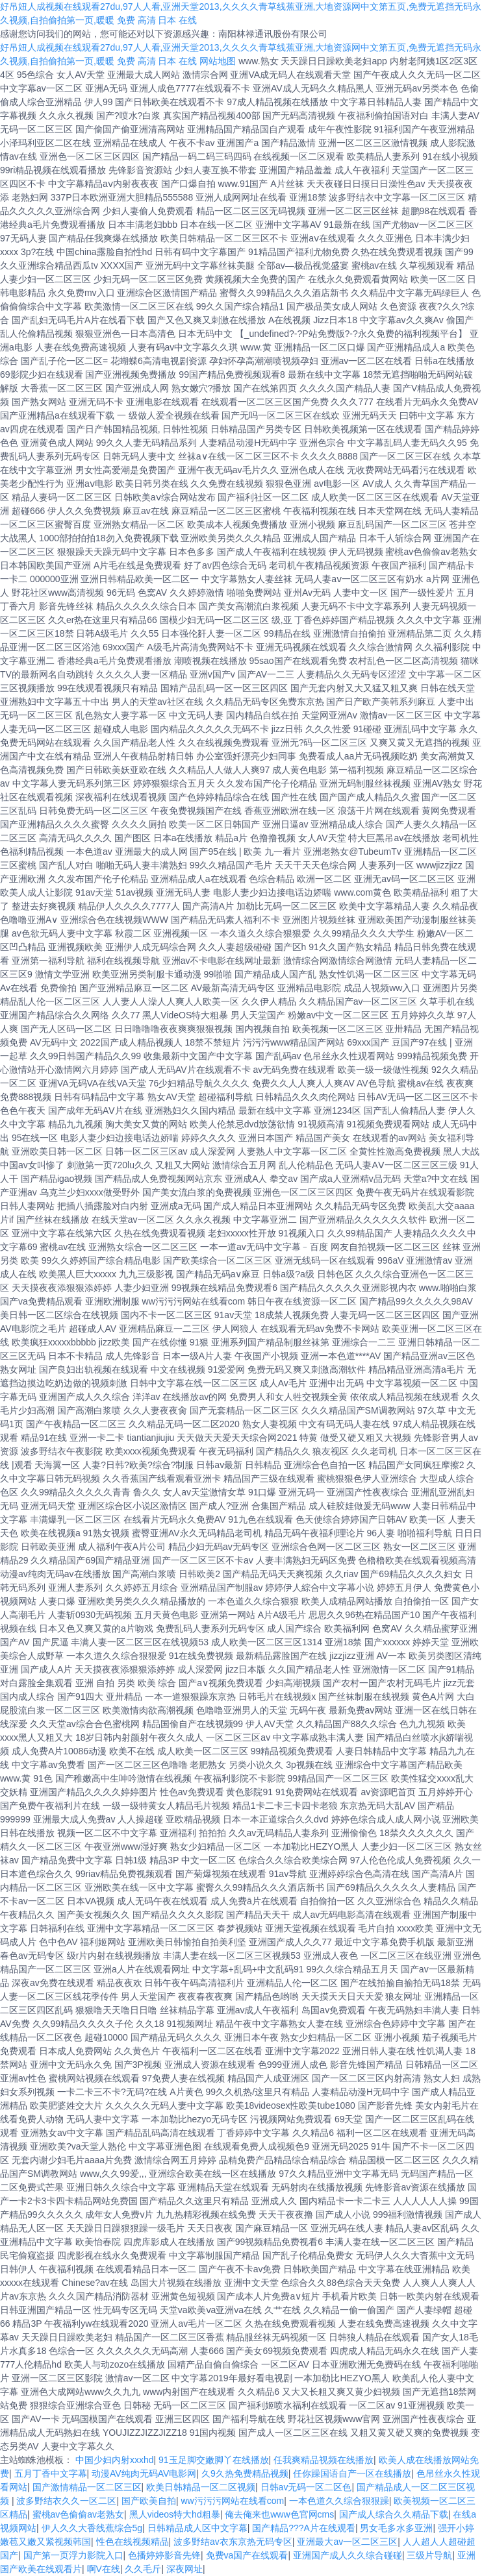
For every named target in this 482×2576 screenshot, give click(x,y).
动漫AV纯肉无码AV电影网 (144, 2473)
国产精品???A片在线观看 (303, 2528)
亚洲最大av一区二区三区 (347, 2541)
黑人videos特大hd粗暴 (174, 2514)
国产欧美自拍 (148, 2501)
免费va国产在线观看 (247, 2555)
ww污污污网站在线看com (232, 2501)
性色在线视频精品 (132, 2541)
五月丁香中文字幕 (50, 2473)
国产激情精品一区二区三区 (87, 2487)
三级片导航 (429, 2555)
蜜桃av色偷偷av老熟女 (78, 2514)
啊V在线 (103, 2569)
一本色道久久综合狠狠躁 (339, 2501)
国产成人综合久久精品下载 (393, 2514)
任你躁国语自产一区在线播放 (352, 2473)
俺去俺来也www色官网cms (279, 2514)
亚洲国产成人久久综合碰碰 (347, 2555)
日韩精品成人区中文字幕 (197, 2528)
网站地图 (217, 61)
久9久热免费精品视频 (244, 2473)
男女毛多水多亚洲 (396, 2528)
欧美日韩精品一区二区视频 (200, 2487)
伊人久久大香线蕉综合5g (92, 2528)
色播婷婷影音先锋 (164, 2555)
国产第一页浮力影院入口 (73, 2555)
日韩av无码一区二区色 (306, 2487)
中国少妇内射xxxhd (114, 2460)
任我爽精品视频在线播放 (323, 2460)
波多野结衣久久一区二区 (66, 2501)
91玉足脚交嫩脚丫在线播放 (214, 2460)
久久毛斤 (143, 2569)
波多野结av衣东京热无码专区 (232, 2541)
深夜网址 (184, 2569)
